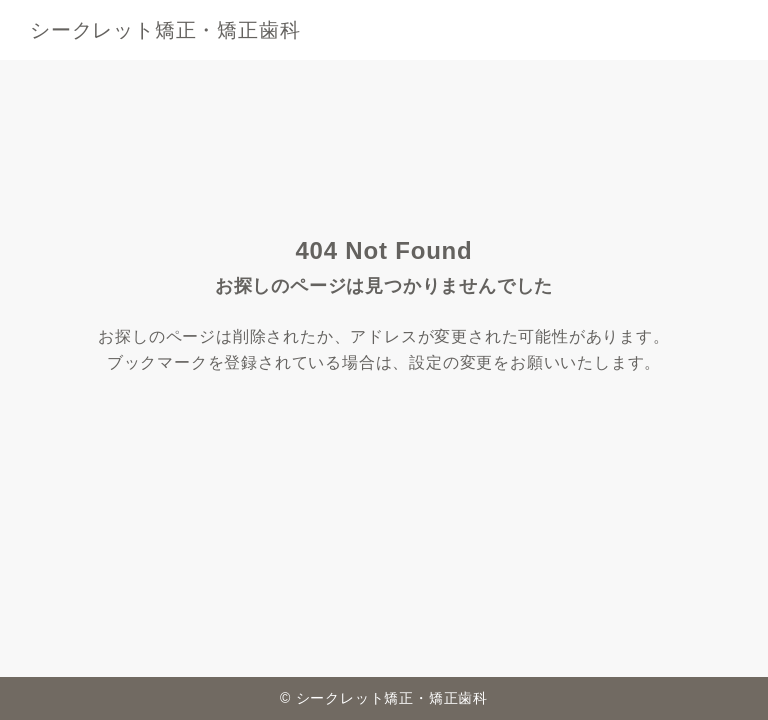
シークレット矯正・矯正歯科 (165, 30)
